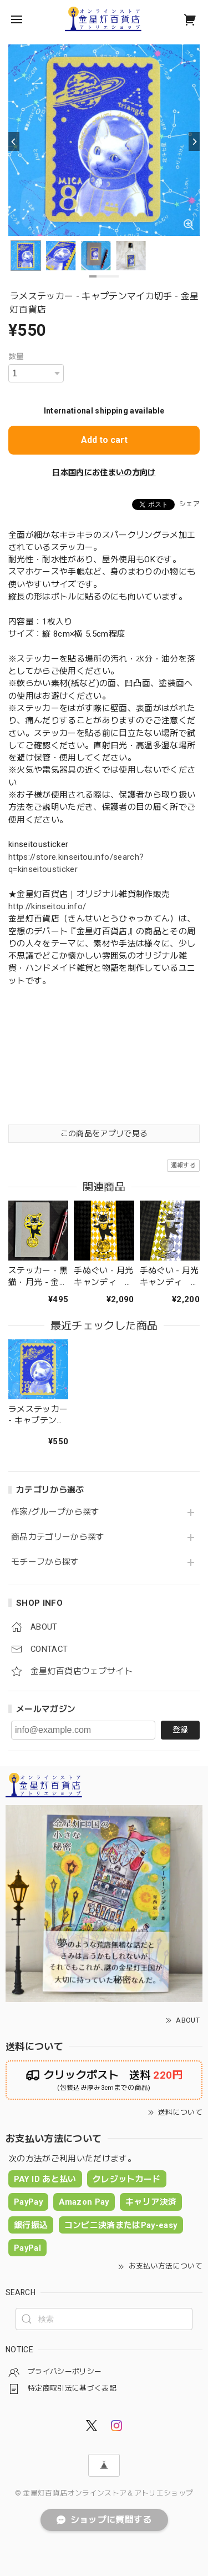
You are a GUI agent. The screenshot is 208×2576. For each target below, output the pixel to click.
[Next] (194, 141)
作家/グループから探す (55, 1512)
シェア (189, 504)
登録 (180, 1729)
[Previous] (13, 141)
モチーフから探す (45, 1562)
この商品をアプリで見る (104, 1133)
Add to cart (104, 440)
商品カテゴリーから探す (58, 1537)
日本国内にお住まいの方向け (103, 472)
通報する (183, 1165)
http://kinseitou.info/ (47, 906)
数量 (16, 356)
